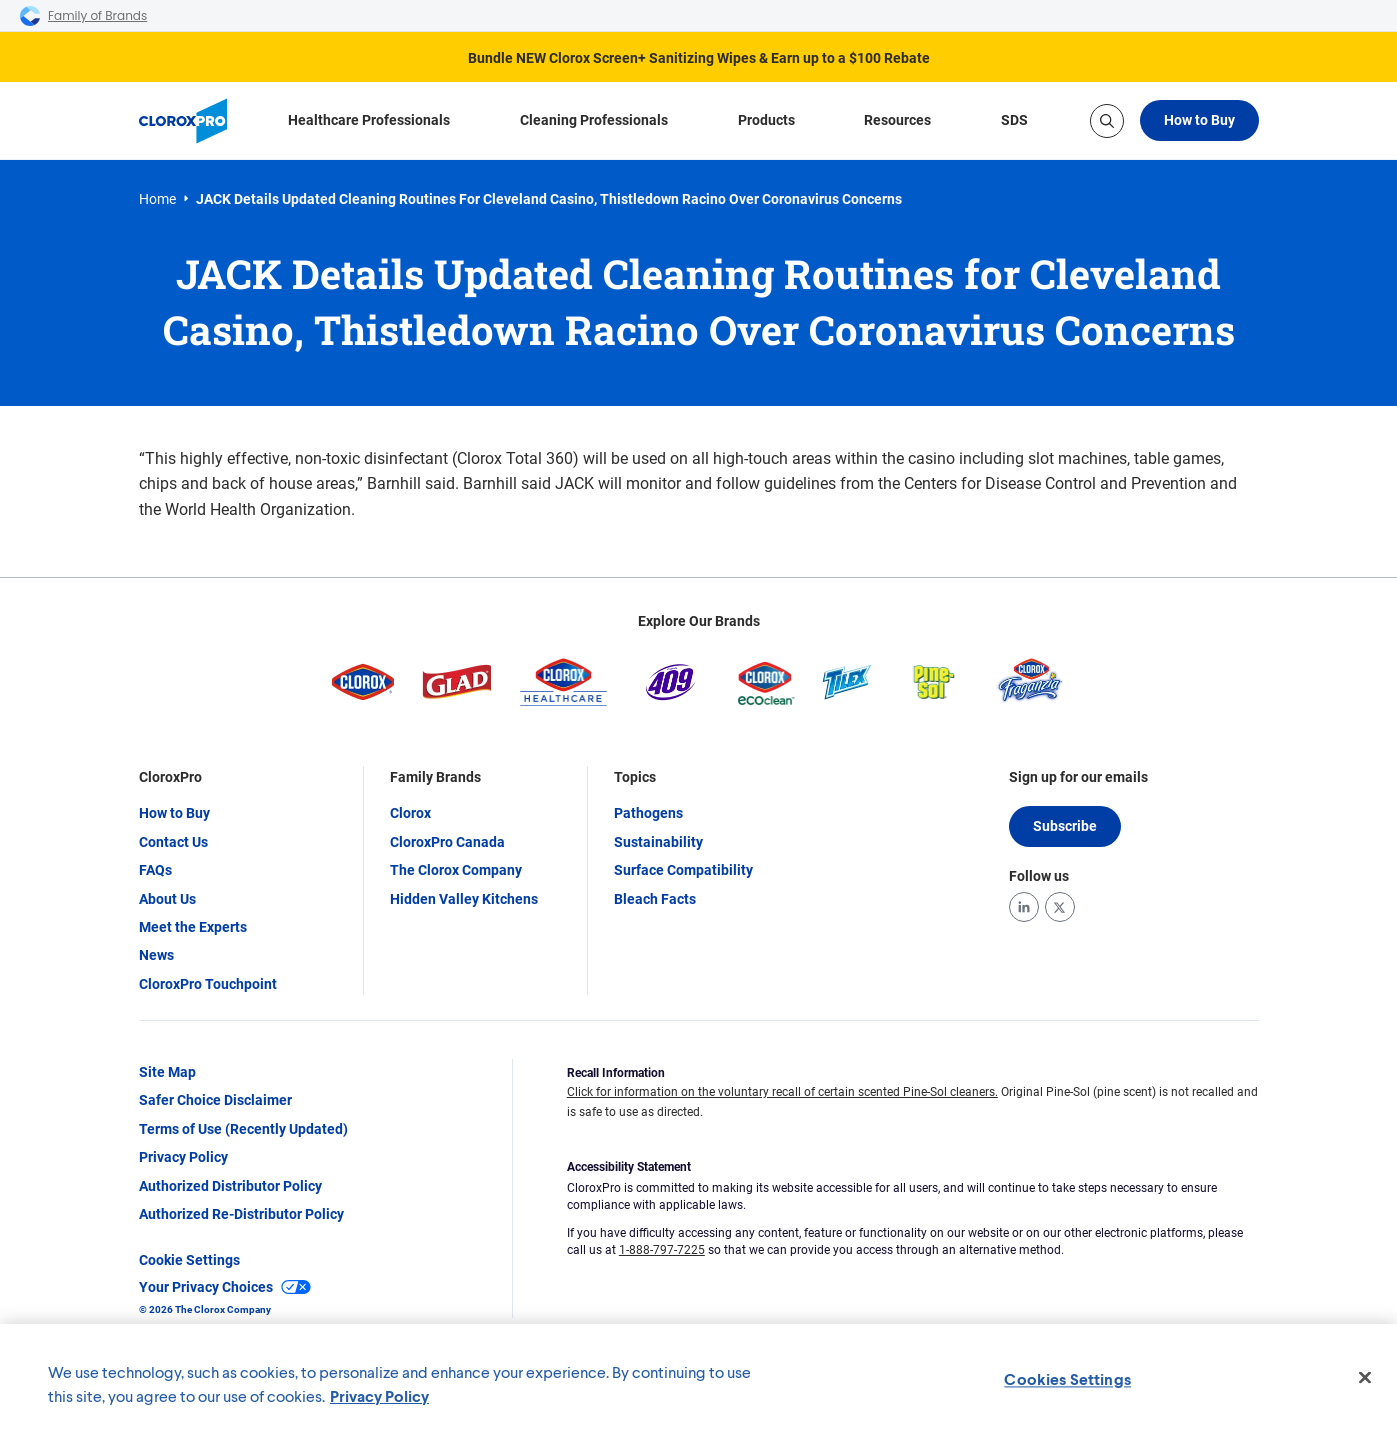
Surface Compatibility (683, 870)
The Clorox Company (456, 870)
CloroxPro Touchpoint (208, 984)
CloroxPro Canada (447, 842)
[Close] (1365, 1378)
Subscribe (1065, 826)
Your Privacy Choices (225, 1287)
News (156, 955)
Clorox (410, 813)
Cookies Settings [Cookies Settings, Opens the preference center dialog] (1067, 1378)
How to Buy (1199, 120)
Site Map (167, 1072)
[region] (698, 1379)
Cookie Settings (189, 1260)
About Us (167, 899)
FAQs (155, 870)
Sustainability (658, 842)
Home (157, 199)
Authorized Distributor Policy (230, 1186)
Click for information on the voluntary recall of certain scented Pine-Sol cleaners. (782, 1092)
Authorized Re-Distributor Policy (241, 1214)
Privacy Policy (183, 1157)
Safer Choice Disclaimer (215, 1100)
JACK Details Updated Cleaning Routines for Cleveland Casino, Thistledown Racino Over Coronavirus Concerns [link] (549, 199)
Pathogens (648, 813)
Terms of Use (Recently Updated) (243, 1129)
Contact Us (173, 842)
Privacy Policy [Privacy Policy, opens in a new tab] (379, 1395)
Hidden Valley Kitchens (464, 899)
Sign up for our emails (1078, 777)
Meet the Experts (193, 927)
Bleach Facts (655, 899)
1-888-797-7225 (662, 1250)
